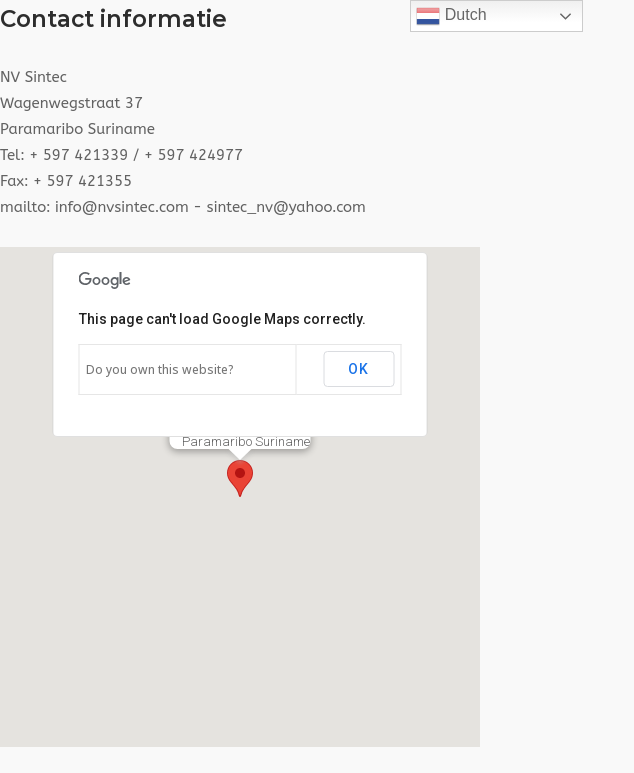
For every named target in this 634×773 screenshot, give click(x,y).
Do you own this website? (160, 369)
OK (358, 369)
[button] (240, 478)
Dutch (451, 16)
